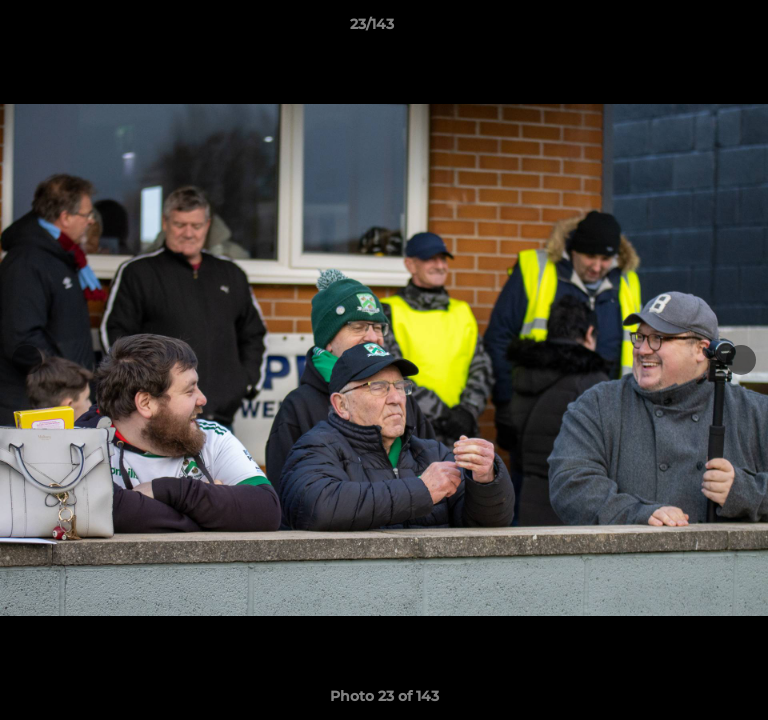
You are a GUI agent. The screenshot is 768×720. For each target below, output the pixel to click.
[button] (696, 29)
